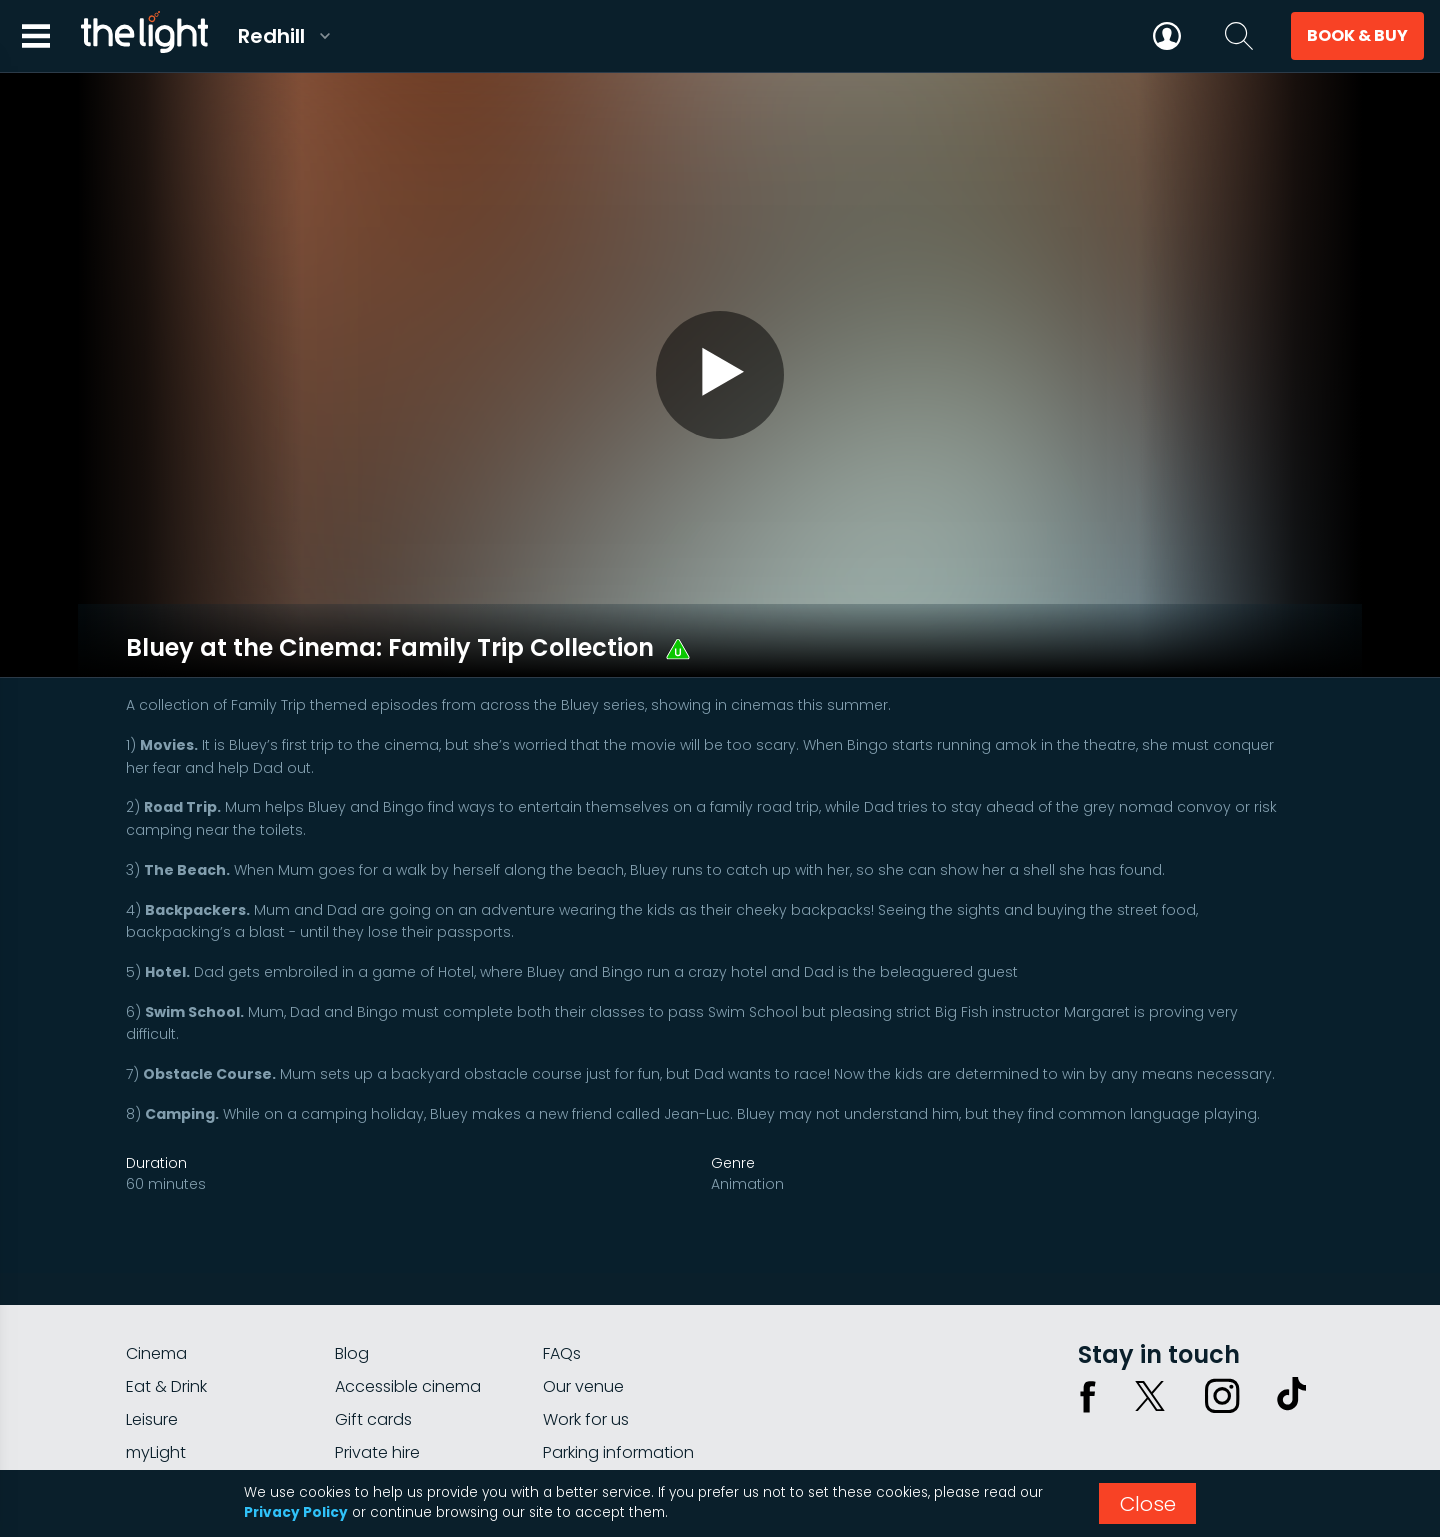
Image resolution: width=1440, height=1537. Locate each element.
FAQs (562, 1295)
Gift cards (373, 1361)
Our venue (583, 1328)
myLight (156, 1394)
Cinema (156, 1295)
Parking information (618, 1394)
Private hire (377, 1394)
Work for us (586, 1361)
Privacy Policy (296, 1512)
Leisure (152, 1361)
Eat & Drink (166, 1328)
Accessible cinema (408, 1328)
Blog (352, 1295)
